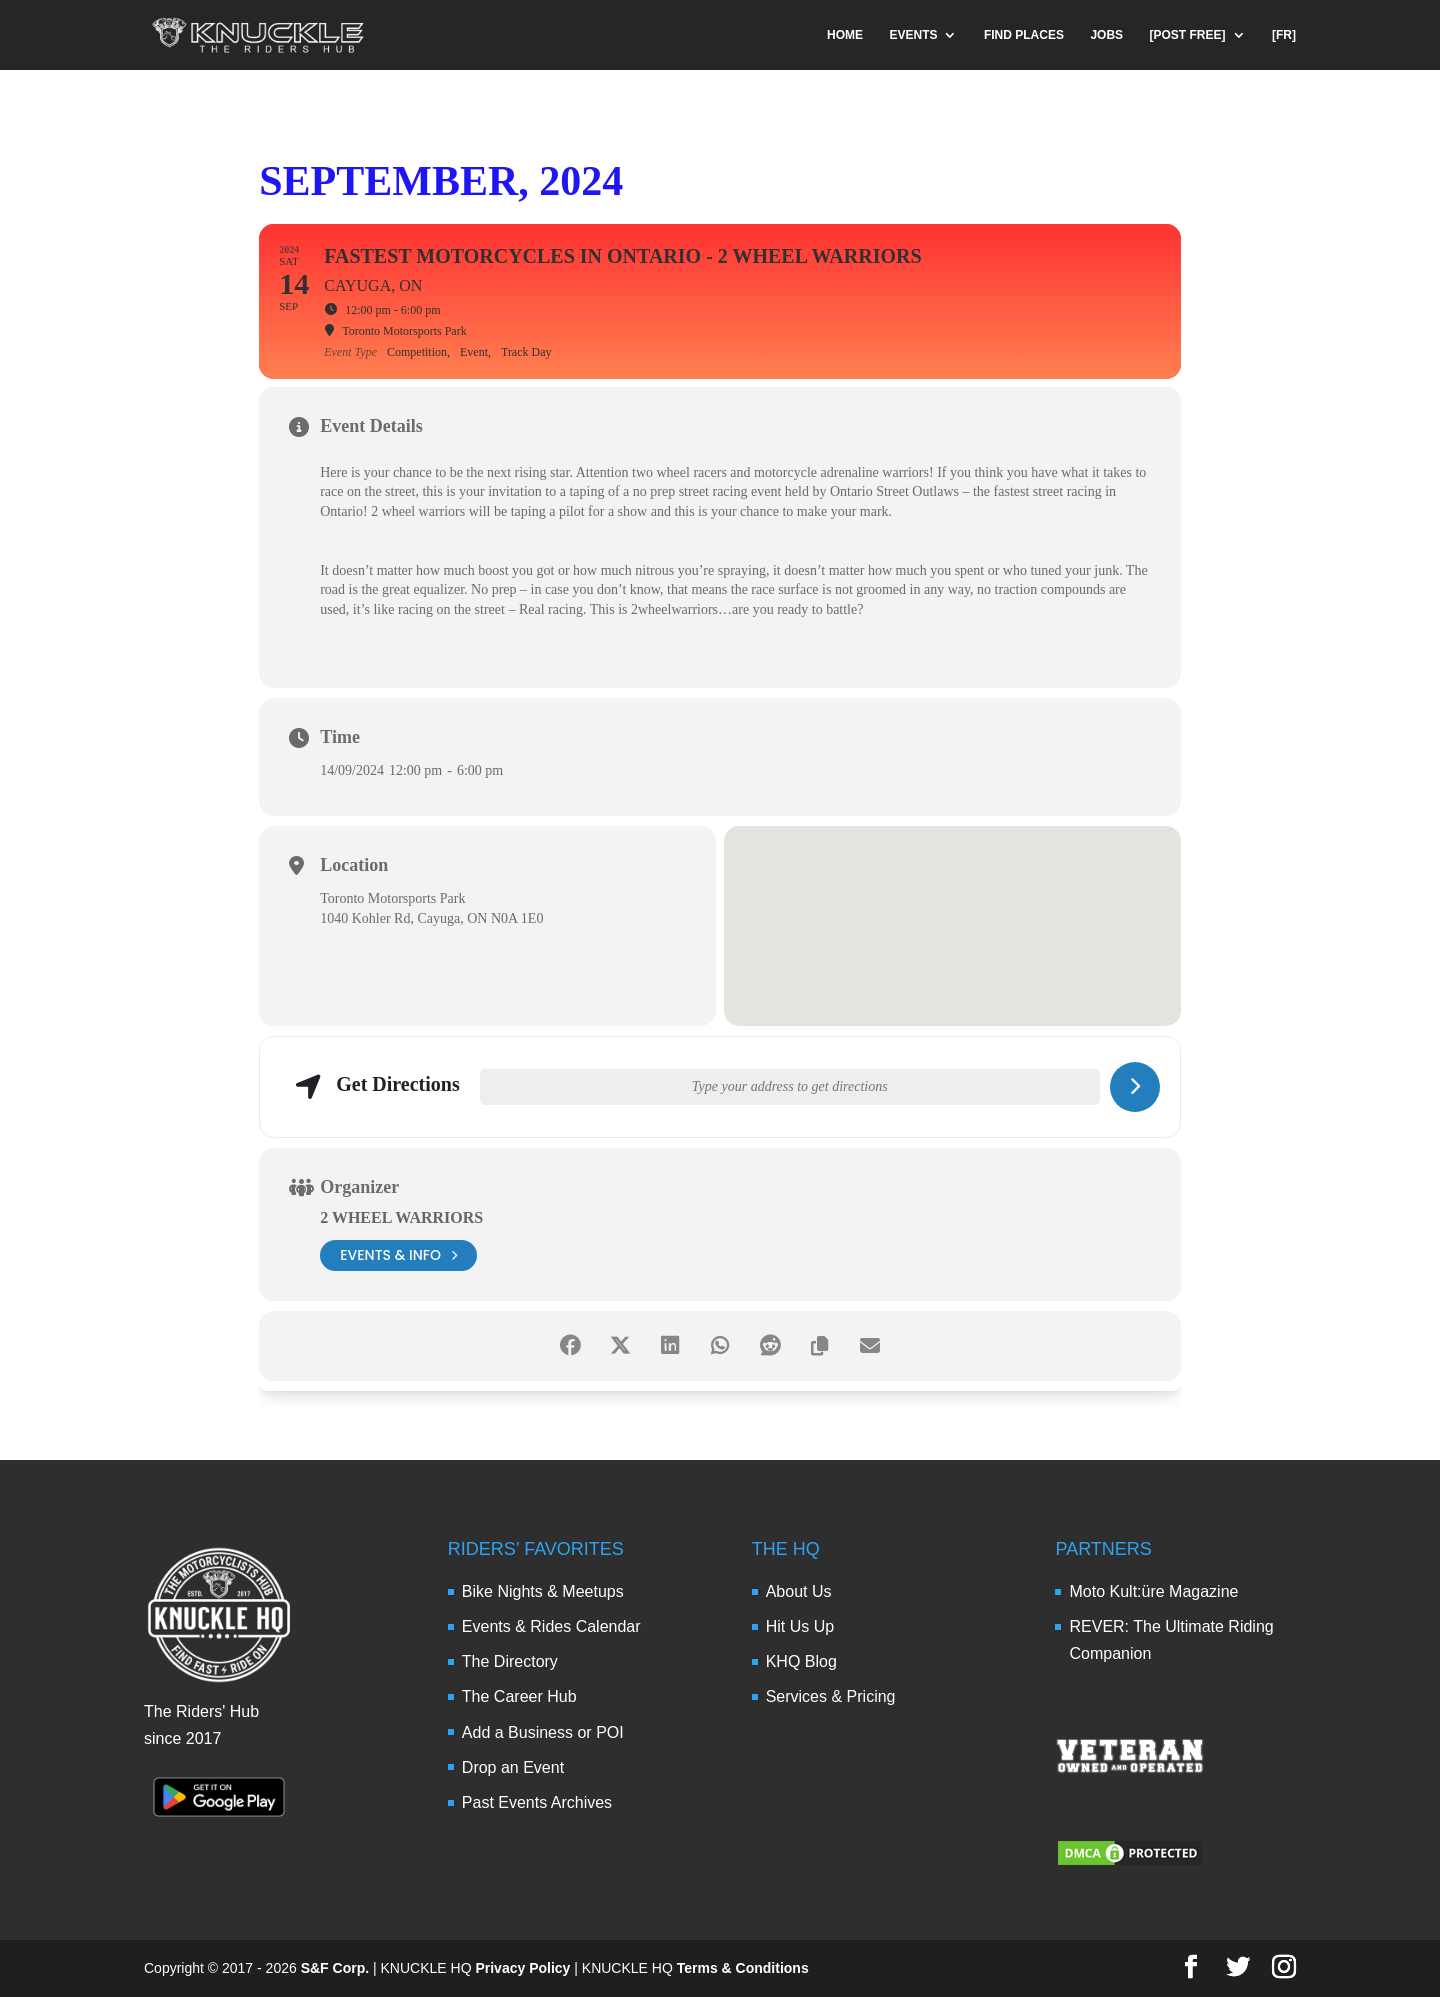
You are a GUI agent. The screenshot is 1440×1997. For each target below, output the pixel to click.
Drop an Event (513, 1767)
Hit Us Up (800, 1626)
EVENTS (913, 35)
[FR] (1284, 35)
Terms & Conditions (743, 1968)
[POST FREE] (1188, 35)
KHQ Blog (801, 1661)
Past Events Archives (537, 1802)
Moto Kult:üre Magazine (1153, 1591)
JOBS (1106, 35)
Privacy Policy (522, 1968)
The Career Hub (519, 1696)
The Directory (510, 1661)
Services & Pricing (831, 1696)
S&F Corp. (335, 1968)
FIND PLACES (1024, 35)
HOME (845, 35)
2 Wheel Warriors (401, 1217)
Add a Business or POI (543, 1732)
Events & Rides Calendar (551, 1626)
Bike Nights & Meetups (543, 1591)
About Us (799, 1591)
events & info (398, 1255)
